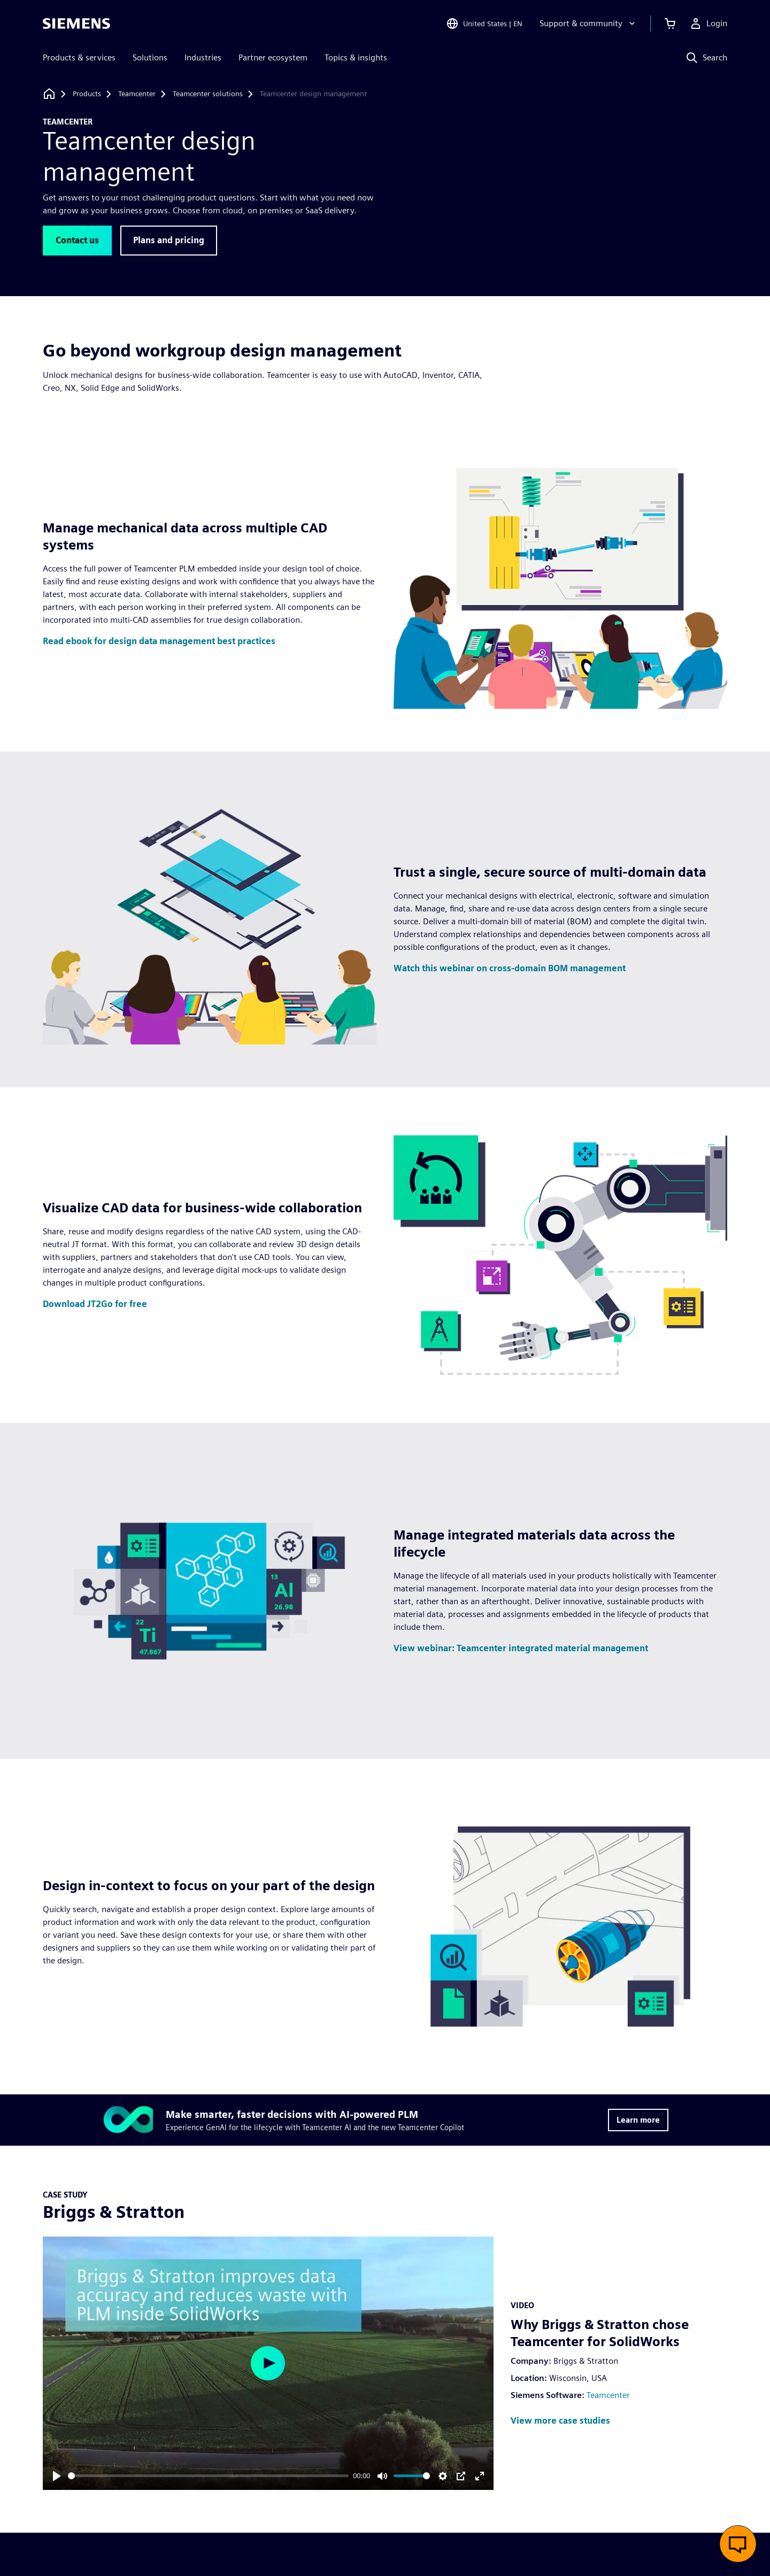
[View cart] (670, 23)
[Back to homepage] (49, 93)
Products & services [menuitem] (79, 57)
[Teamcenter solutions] (208, 94)
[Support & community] (588, 23)
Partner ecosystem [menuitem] (272, 57)
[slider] (208, 2476)
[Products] (87, 94)
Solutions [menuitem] (150, 57)
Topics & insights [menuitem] (356, 57)
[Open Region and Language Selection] (484, 23)
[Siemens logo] (76, 23)
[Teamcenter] (137, 94)
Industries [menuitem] (202, 57)
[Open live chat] (738, 2544)
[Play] (56, 2476)
